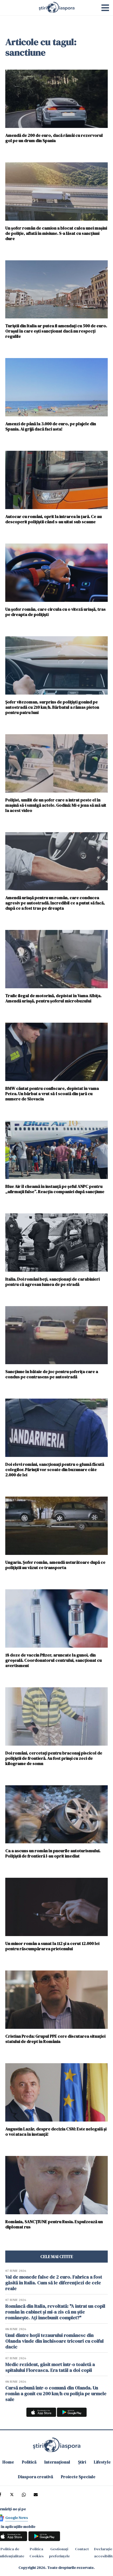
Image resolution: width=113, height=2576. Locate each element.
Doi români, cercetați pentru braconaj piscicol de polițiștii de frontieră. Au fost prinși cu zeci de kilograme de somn (53, 1758)
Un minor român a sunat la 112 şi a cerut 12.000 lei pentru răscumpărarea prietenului (52, 1946)
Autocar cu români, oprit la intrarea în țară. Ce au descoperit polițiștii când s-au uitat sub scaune (53, 519)
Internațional (57, 2462)
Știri (82, 2462)
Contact (82, 2549)
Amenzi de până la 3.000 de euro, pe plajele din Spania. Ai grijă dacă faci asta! (50, 426)
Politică (29, 2462)
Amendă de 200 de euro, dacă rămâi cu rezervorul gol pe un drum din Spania (54, 137)
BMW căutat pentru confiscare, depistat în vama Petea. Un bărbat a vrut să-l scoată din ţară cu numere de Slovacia (52, 1093)
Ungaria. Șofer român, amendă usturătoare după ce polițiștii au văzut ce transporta (55, 1564)
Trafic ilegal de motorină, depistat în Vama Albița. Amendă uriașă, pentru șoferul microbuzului (53, 998)
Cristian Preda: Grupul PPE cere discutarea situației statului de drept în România (55, 2038)
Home (8, 2462)
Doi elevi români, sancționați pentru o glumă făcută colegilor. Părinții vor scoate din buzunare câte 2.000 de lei (54, 1469)
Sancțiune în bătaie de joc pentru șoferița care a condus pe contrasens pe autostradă (51, 1374)
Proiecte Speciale (78, 2477)
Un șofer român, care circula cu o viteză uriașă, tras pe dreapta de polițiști (55, 611)
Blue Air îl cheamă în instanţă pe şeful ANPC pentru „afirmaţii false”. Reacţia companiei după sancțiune (54, 1188)
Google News (16, 2517)
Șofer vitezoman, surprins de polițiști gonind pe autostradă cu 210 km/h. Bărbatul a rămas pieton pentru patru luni (52, 707)
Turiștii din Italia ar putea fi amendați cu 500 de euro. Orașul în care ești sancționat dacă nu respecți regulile (56, 331)
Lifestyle (102, 2462)
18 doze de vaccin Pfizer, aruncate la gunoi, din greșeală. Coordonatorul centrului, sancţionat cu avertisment (53, 1660)
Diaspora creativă (35, 2477)
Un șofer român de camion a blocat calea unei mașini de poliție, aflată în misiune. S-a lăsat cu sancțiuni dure (56, 233)
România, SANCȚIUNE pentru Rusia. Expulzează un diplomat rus (54, 2224)
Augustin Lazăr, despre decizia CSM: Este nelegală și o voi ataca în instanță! (55, 2131)
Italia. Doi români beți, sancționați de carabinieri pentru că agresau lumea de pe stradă (52, 1281)
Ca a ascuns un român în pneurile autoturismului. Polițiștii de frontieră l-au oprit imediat (52, 1853)
